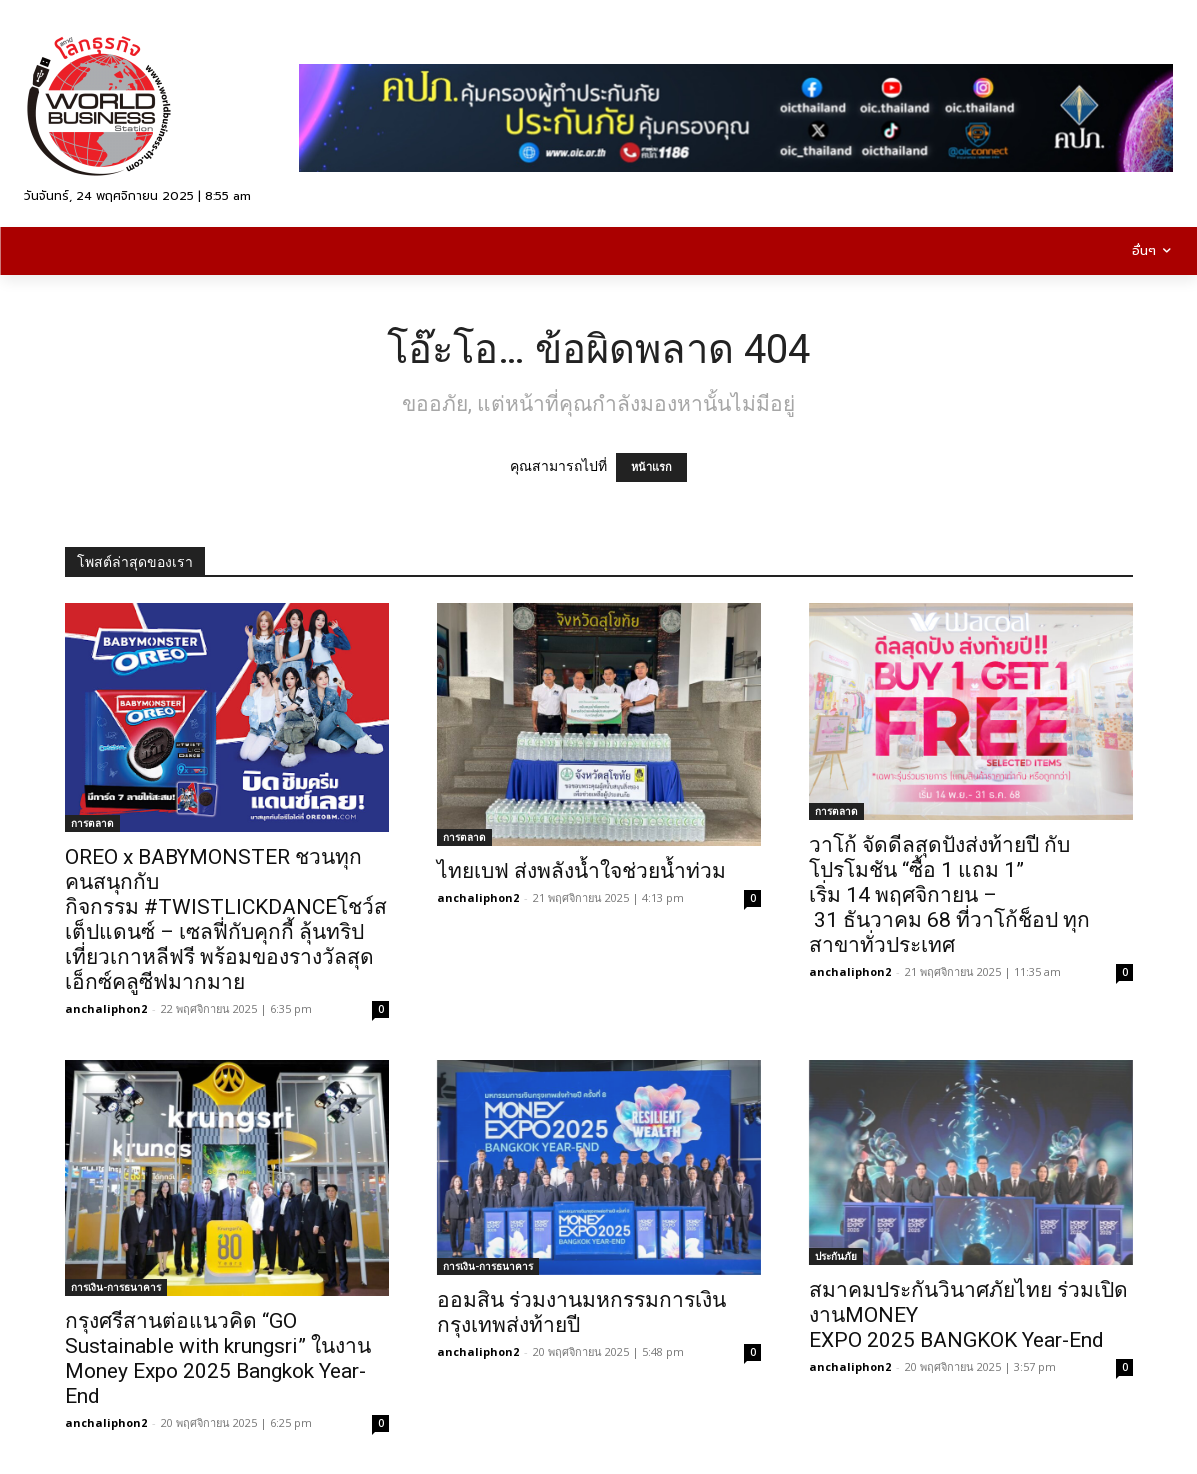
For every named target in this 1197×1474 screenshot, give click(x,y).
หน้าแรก (651, 467)
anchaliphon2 (106, 1008)
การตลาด (92, 823)
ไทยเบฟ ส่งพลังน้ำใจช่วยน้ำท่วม (581, 871)
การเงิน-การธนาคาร (116, 1287)
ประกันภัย (836, 1256)
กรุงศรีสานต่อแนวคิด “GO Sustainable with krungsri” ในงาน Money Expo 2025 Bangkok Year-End (218, 1358)
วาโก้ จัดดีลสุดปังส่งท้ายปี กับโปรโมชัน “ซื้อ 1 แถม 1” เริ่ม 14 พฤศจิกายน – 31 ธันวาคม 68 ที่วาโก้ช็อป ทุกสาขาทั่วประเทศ (949, 895)
